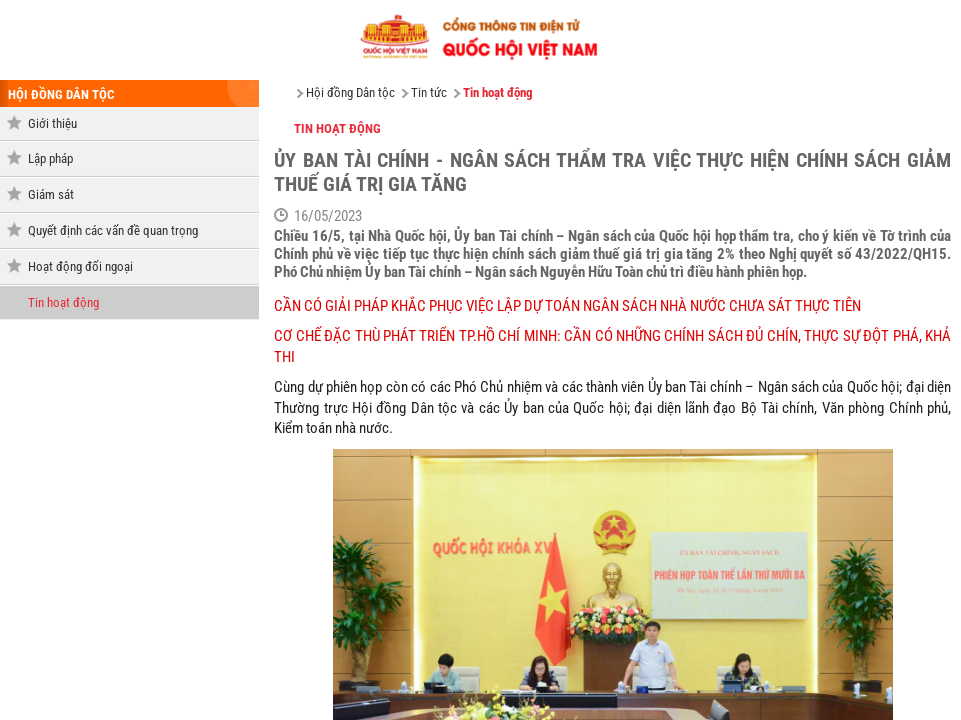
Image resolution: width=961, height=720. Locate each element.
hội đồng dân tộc (61, 94)
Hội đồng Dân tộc (350, 92)
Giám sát (51, 194)
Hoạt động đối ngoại (80, 266)
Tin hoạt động (63, 302)
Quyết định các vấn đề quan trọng (113, 230)
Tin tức (429, 92)
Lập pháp (50, 158)
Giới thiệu (52, 123)
